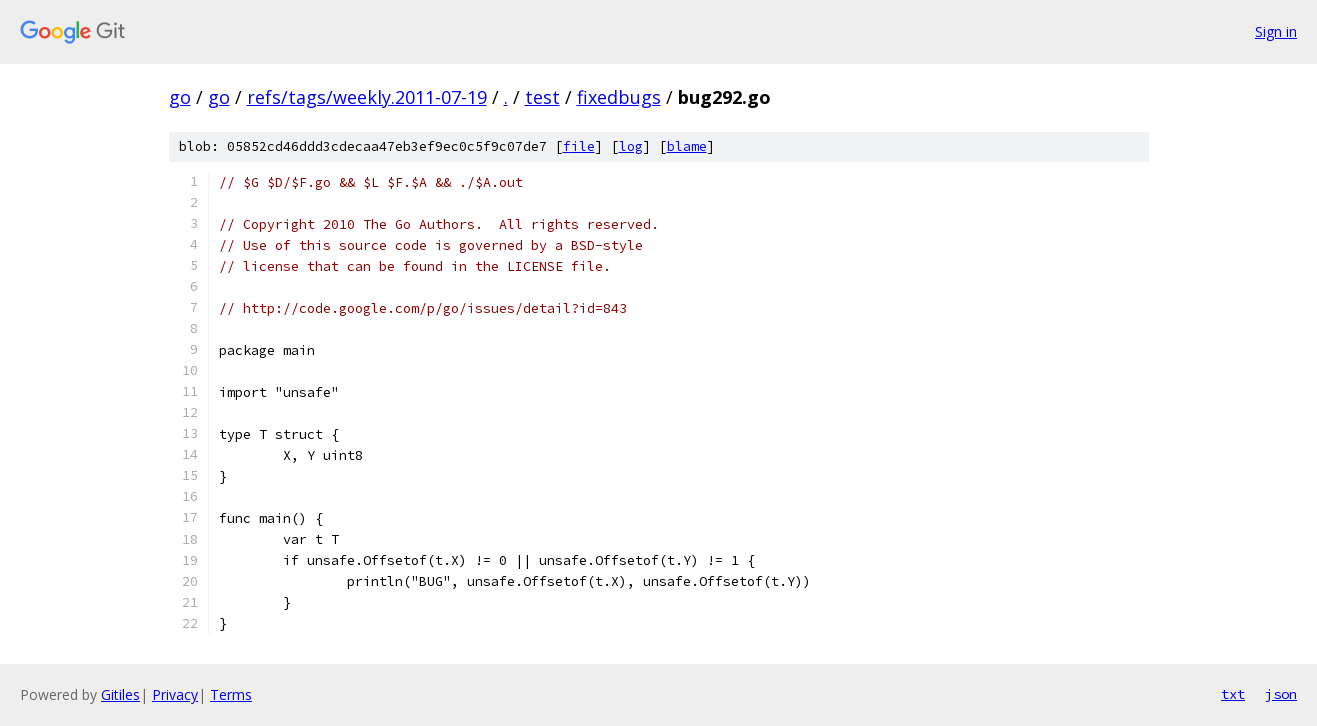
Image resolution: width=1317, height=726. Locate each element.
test (542, 97)
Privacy (175, 694)
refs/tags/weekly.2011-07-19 (367, 97)
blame (687, 146)
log (631, 146)
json (1281, 694)
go (180, 97)
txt (1233, 694)
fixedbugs (619, 97)
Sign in (1276, 31)
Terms (231, 694)
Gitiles (120, 694)
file (579, 146)
